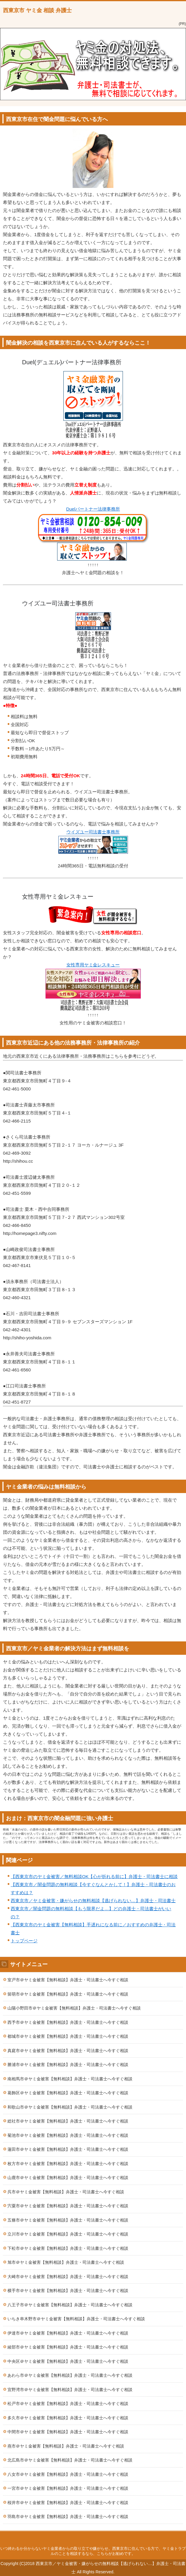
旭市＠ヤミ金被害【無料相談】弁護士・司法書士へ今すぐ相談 (65, 2262)
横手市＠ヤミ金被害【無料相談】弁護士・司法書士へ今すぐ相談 (67, 2290)
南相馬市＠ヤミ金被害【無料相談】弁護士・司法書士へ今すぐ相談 (69, 2078)
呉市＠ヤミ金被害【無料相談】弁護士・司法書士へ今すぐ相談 (65, 2191)
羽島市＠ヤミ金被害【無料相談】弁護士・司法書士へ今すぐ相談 (67, 2516)
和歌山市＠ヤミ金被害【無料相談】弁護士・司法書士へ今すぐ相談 (69, 2107)
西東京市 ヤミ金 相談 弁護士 (37, 10)
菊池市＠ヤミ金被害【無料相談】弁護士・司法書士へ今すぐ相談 (67, 2135)
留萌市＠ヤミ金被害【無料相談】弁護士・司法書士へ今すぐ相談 (67, 1994)
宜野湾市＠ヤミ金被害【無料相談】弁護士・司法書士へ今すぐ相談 (69, 2389)
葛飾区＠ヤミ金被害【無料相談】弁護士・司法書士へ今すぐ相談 (67, 2092)
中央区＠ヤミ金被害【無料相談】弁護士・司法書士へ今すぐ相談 (67, 2361)
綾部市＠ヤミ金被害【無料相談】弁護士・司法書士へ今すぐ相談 (67, 2347)
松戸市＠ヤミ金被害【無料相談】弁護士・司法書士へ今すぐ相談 (67, 2403)
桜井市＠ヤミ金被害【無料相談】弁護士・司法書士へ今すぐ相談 (67, 2502)
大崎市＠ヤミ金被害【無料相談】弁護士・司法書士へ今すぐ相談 (67, 2276)
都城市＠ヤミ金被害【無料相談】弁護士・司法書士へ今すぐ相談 (67, 2036)
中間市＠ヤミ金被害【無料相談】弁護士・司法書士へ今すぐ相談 (67, 2431)
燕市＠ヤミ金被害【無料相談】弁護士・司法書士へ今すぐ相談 (65, 2446)
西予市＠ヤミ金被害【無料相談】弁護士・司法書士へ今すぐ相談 (67, 2022)
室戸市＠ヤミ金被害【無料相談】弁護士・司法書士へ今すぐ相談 (67, 1979)
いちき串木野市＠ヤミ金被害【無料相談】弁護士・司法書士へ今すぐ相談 (76, 2318)
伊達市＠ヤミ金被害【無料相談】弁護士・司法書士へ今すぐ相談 (67, 2333)
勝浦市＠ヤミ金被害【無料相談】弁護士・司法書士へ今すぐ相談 (67, 2064)
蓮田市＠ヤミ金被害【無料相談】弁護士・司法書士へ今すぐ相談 (67, 2149)
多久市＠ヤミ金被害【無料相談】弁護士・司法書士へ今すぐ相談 (67, 2417)
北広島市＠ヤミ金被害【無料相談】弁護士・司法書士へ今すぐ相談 (69, 2460)
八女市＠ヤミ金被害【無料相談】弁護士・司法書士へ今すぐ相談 (67, 2474)
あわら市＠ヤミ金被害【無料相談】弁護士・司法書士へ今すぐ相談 (69, 2375)
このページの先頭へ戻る (93, 2537)
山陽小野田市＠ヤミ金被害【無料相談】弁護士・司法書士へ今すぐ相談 (74, 2008)
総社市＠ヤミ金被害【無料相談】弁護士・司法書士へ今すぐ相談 (67, 2121)
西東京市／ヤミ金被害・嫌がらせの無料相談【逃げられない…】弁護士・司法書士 (93, 1900)
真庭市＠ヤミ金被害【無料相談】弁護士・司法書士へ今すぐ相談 (67, 2050)
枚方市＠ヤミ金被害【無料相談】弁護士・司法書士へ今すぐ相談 (67, 2163)
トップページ (24, 1940)
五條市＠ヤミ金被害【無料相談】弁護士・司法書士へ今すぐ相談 (67, 2220)
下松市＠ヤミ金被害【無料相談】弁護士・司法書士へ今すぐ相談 (67, 2248)
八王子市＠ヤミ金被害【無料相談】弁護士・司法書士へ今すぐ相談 (69, 2304)
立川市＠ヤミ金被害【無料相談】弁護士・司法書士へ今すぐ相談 (67, 2234)
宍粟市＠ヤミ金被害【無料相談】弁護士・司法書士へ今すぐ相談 (67, 2205)
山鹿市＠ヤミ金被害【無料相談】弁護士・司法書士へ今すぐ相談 (67, 2177)
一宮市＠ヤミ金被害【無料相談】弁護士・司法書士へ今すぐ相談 (67, 2488)
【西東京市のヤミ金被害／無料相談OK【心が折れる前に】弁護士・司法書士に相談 (94, 1876)
